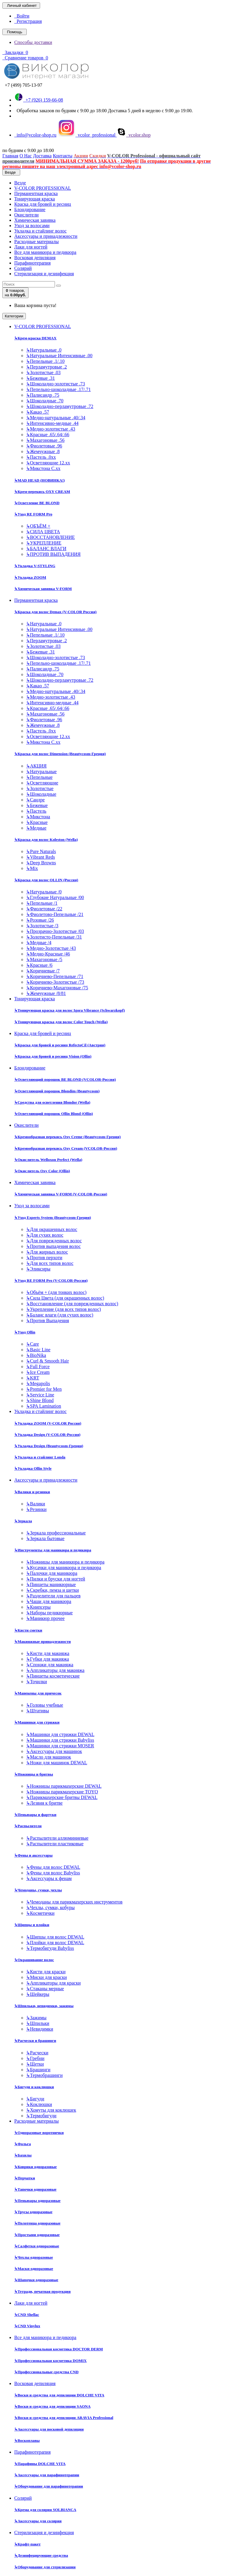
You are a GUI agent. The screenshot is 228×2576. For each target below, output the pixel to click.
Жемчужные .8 (43, 451)
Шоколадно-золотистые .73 (55, 383)
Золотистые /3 (42, 925)
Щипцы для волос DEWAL (55, 1936)
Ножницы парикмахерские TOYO (62, 1791)
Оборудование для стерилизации (45, 2567)
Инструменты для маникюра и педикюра (52, 1550)
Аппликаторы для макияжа (55, 1670)
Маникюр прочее (45, 1618)
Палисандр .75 (42, 395)
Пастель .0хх (41, 457)
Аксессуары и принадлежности (45, 236)
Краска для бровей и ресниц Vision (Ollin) (52, 1056)
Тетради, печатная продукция (42, 2291)
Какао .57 (37, 411)
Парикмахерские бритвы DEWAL (61, 1797)
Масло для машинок (48, 1756)
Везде (20, 182)
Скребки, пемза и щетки (52, 1590)
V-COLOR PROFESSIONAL (42, 188)
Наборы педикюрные (49, 1612)
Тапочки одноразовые (35, 2189)
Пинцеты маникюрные (51, 1584)
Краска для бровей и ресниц (42, 204)
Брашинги (38, 2069)
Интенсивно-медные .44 (52, 423)
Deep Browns (41, 862)
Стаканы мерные (45, 1988)
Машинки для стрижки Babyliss (60, 1740)
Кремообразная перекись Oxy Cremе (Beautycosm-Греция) (67, 1136)
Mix (32, 868)
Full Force (38, 1366)
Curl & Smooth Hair (47, 1360)
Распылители (28, 1826)
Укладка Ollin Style (33, 1468)
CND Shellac (26, 2314)
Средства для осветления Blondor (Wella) (52, 1102)
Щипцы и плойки (31, 1924)
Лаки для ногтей (31, 246)
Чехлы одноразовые (33, 2257)
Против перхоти (44, 1257)
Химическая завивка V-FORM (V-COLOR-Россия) (60, 1194)
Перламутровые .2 (46, 366)
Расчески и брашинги (35, 2040)
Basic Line (38, 1349)
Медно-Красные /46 (48, 953)
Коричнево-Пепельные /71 (54, 976)
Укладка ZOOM (30, 577)
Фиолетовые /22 (44, 908)
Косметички (40, 1913)
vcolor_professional (87, 134)
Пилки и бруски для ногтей (55, 1578)
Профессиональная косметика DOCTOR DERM (58, 2349)
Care (32, 1343)
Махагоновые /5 (44, 959)
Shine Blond (40, 1400)
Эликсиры (38, 1268)
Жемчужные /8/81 (46, 993)
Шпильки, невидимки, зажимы (44, 2006)
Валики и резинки (32, 1492)
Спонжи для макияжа (49, 1664)
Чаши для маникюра (48, 1601)
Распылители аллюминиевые (57, 1838)
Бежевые (37, 805)
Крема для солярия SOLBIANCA (45, 2509)
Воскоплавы (27, 2440)
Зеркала (23, 1521)
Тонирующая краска (34, 198)
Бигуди (35, 2098)
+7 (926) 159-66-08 (38, 99)
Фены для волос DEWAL (53, 1867)
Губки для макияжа (47, 1659)
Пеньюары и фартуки (35, 1814)
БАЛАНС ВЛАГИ (46, 548)
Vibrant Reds (40, 857)
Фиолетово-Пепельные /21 (54, 914)
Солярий (23, 268)
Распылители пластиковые (54, 1843)
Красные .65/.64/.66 (47, 434)
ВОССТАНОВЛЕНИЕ (50, 537)
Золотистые (39, 788)
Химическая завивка (35, 220)
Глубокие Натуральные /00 (55, 897)
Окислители (26, 214)
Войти (21, 15)
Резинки (36, 1509)
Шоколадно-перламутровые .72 (59, 406)
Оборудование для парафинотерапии (48, 2486)
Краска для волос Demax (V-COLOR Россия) (55, 612)
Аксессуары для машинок (54, 1751)
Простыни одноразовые (37, 2234)
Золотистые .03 (43, 372)
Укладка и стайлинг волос (40, 230)
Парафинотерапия (32, 262)
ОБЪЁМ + (38, 526)
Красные (37, 822)
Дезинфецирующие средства (41, 2555)
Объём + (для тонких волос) (56, 1292)
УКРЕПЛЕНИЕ (43, 542)
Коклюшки (39, 2104)
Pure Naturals (41, 851)
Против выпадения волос (53, 1246)
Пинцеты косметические (53, 1675)
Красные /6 (39, 965)
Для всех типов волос (49, 1263)
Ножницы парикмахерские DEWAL (64, 1786)
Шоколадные (41, 794)
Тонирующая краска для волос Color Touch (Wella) (61, 1022)
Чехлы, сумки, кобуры (50, 1907)
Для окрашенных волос (51, 1229)
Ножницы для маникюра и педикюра (65, 1561)
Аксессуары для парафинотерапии (46, 2475)
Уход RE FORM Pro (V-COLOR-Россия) (51, 1280)
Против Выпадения (47, 1320)
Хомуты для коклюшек (51, 2110)
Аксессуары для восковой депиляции (49, 2429)
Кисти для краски (46, 1971)
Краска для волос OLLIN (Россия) (46, 880)
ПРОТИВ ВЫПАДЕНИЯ (53, 554)
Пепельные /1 (41, 903)
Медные (36, 827)
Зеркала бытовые (45, 1538)
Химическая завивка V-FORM (43, 588)
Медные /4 (38, 942)
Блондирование (29, 209)
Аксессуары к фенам (49, 1878)
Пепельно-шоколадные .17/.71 (58, 389)
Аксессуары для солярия (38, 2521)
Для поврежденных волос (54, 1240)
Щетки (35, 2064)
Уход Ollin (24, 1332)
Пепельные (39, 777)
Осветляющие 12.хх (48, 462)
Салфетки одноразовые (36, 2246)
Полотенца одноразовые (37, 2223)
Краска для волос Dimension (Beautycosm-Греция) (60, 753)
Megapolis (38, 1383)
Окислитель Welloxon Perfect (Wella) (48, 1159)
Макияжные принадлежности (42, 1641)
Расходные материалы (36, 241)
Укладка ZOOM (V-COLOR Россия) (47, 1423)
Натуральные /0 (43, 891)
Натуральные (41, 771)
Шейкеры (37, 1994)
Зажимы (36, 2017)
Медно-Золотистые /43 (51, 948)
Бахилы (22, 2155)
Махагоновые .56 (45, 440)
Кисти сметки (28, 1630)
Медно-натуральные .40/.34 (55, 417)
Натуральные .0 (43, 349)
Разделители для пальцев (53, 1595)
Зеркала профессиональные (56, 1532)
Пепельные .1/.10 (45, 361)
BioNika (36, 1355)
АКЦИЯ (36, 765)
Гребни (35, 2058)
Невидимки (39, 2028)
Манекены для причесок (37, 1693)
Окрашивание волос (34, 1960)
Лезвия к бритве (44, 1803)
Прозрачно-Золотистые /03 (55, 931)
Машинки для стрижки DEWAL (60, 1734)
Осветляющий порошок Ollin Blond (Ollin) (53, 1113)
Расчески (37, 2052)
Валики (35, 1503)
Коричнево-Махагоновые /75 (57, 987)
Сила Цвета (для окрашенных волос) (65, 1297)
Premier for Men (44, 1389)
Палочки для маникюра (51, 1573)
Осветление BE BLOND (36, 503)
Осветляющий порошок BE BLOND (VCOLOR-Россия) (65, 1079)
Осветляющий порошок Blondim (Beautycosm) (56, 1091)
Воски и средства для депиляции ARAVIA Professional (63, 2417)
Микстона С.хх (43, 468)
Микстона (38, 816)
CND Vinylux (27, 2326)
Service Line (40, 1394)
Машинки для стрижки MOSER (60, 1745)
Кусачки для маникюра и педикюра (63, 1567)
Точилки (36, 1681)
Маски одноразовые (33, 2268)
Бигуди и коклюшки (34, 2087)
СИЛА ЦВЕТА (43, 531)
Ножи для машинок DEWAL (56, 1762)
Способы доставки (33, 42)
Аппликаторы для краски (53, 1982)
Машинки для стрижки (36, 1722)
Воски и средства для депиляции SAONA (52, 2406)
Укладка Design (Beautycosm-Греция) (48, 1446)
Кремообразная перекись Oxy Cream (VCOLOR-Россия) (65, 1148)
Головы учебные (44, 1705)
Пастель (36, 811)
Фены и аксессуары (33, 1855)
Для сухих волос (44, 1235)
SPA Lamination (43, 1406)
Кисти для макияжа (47, 1653)
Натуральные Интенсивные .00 (59, 355)
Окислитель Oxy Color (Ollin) (42, 1171)
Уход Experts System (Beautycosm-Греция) (52, 1217)
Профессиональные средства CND (46, 2372)
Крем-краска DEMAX (35, 338)
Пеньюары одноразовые (37, 2200)
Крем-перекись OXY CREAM (42, 491)
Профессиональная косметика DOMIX (50, 2360)
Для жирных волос (47, 1251)
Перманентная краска (36, 193)
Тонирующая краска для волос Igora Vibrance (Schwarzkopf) (69, 1010)
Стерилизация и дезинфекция (44, 273)
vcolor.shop (134, 134)
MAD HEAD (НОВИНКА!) (39, 480)
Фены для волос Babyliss (53, 1872)
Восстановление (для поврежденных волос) (72, 1303)
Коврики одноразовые (35, 2166)
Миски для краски (46, 1977)
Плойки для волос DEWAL (55, 1942)
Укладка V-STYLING (34, 566)
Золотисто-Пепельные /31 (54, 936)
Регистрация (28, 21)
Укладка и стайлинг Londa (39, 1457)
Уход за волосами (32, 225)
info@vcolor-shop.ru (35, 134)
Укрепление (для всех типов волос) (63, 1309)
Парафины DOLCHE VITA (40, 2463)
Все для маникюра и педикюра (45, 252)
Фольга (22, 2144)
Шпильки (37, 2023)
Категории (14, 316)
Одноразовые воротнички (39, 2132)
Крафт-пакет (27, 2544)
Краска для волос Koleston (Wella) (46, 839)
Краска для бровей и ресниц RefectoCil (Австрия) (59, 1045)
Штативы (37, 1710)
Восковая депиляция (35, 257)
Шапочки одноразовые (36, 2280)
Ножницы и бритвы (33, 1774)
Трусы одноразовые (33, 2212)
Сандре (35, 799)
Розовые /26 (40, 920)
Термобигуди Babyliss (50, 1948)
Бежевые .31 (40, 378)
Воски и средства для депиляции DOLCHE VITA (59, 2395)
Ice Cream (38, 1372)
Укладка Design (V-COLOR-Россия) (47, 1434)
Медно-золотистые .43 (50, 428)
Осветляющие (42, 782)
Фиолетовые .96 (44, 445)
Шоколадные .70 (45, 400)
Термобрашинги (44, 2075)
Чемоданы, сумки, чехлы (38, 1890)
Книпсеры (38, 1607)
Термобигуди (41, 2115)
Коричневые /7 (43, 970)
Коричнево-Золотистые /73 (55, 982)
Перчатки (24, 2178)
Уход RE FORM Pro (33, 514)
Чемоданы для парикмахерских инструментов (74, 1901)
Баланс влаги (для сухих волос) (59, 1314)
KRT (32, 1377)
